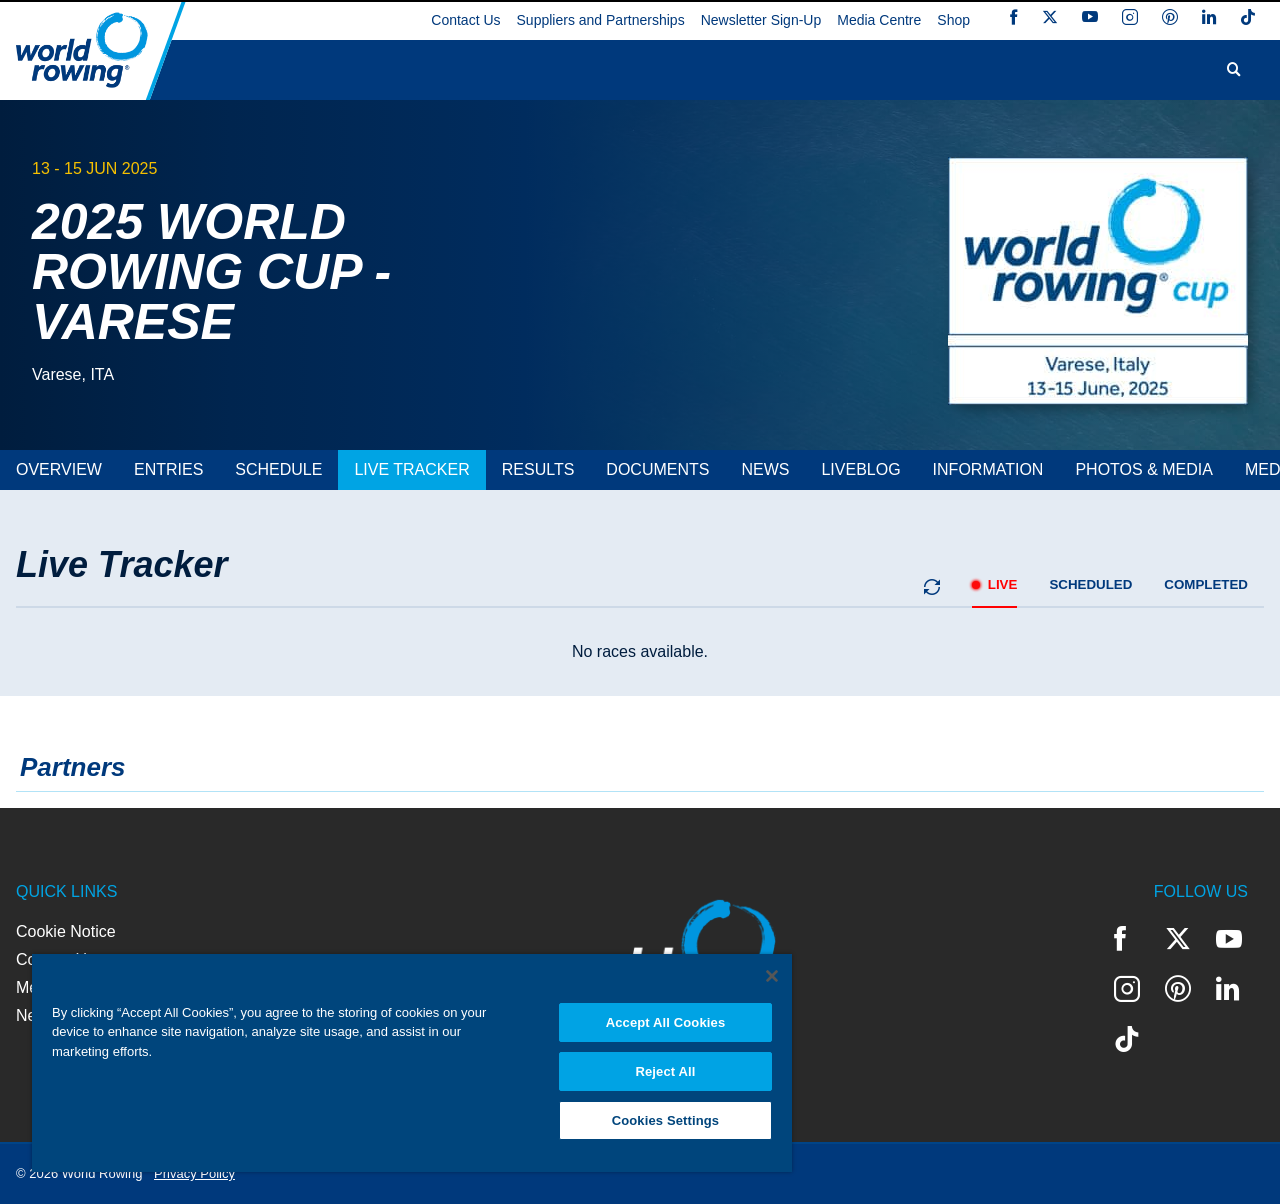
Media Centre (879, 20)
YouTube (1090, 17)
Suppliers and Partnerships (601, 20)
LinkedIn (1209, 17)
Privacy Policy (194, 1173)
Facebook (1014, 17)
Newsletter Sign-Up (761, 20)
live (1003, 584)
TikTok (1248, 17)
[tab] (59, 470)
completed (1206, 584)
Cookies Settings (666, 1120)
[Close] (772, 976)
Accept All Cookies (666, 1022)
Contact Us (465, 20)
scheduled (1090, 584)
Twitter (1050, 17)
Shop (953, 20)
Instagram (1130, 17)
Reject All (665, 1071)
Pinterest (1170, 17)
